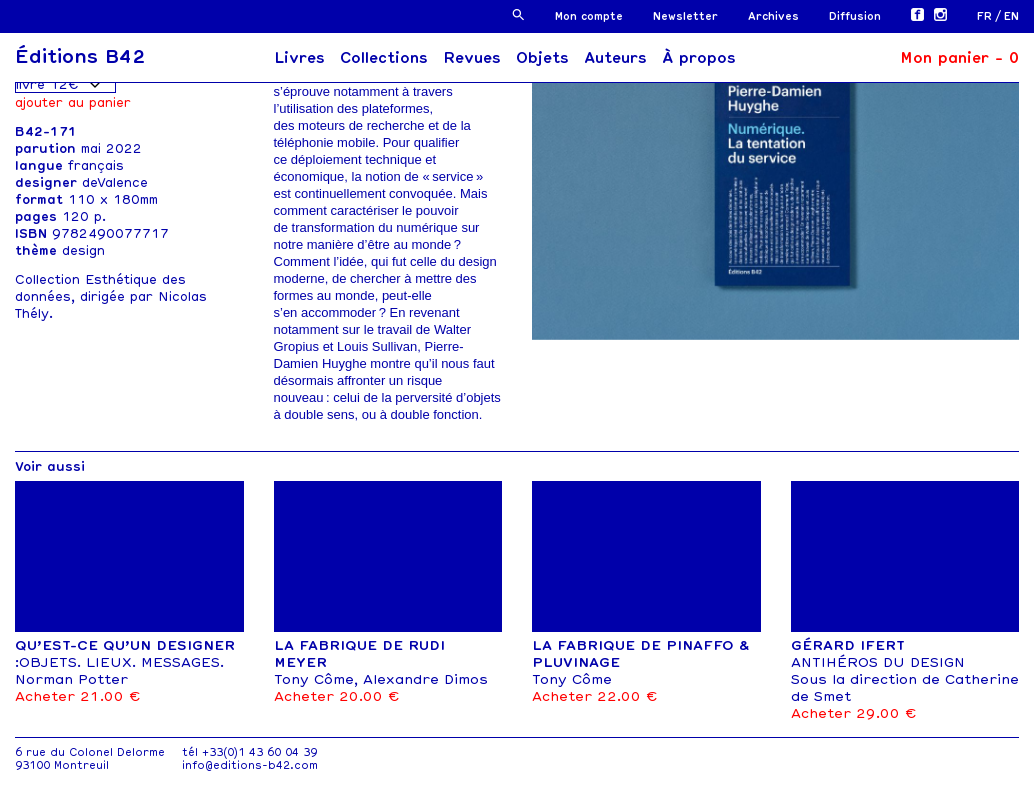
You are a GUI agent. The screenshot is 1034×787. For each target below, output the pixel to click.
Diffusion (855, 16)
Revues (472, 58)
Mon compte (589, 16)
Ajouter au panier (73, 102)
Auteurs (615, 58)
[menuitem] (990, 16)
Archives (773, 16)
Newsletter (685, 16)
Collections (384, 58)
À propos (699, 58)
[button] (518, 14)
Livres (299, 58)
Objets (542, 58)
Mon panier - (959, 58)
